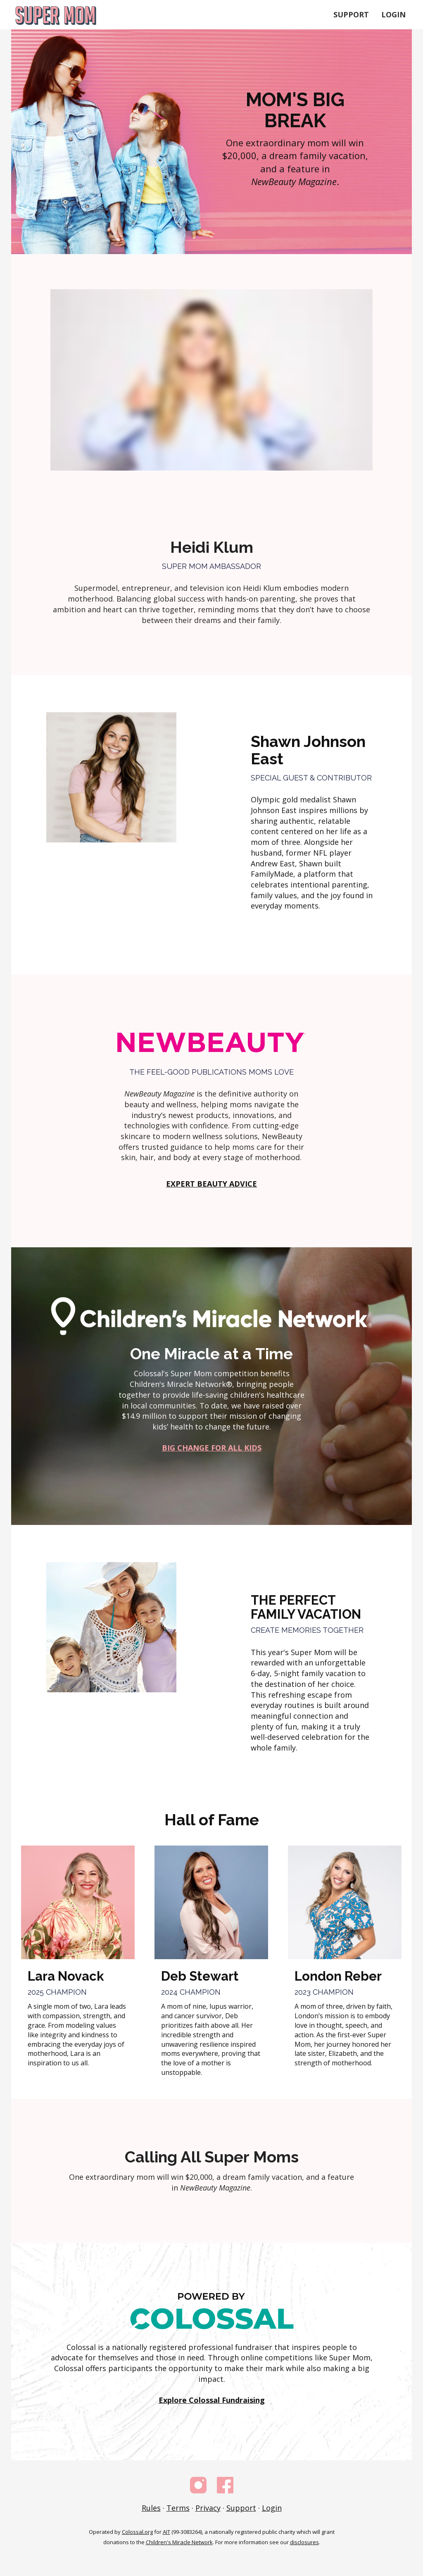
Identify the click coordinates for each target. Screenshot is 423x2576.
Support (351, 14)
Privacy (208, 2508)
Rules (151, 2508)
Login (393, 14)
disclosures (304, 2542)
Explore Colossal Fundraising (212, 2400)
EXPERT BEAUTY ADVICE (211, 1184)
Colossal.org (137, 2532)
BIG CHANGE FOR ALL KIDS (211, 1448)
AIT (166, 2532)
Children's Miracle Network (179, 2542)
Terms (178, 2508)
